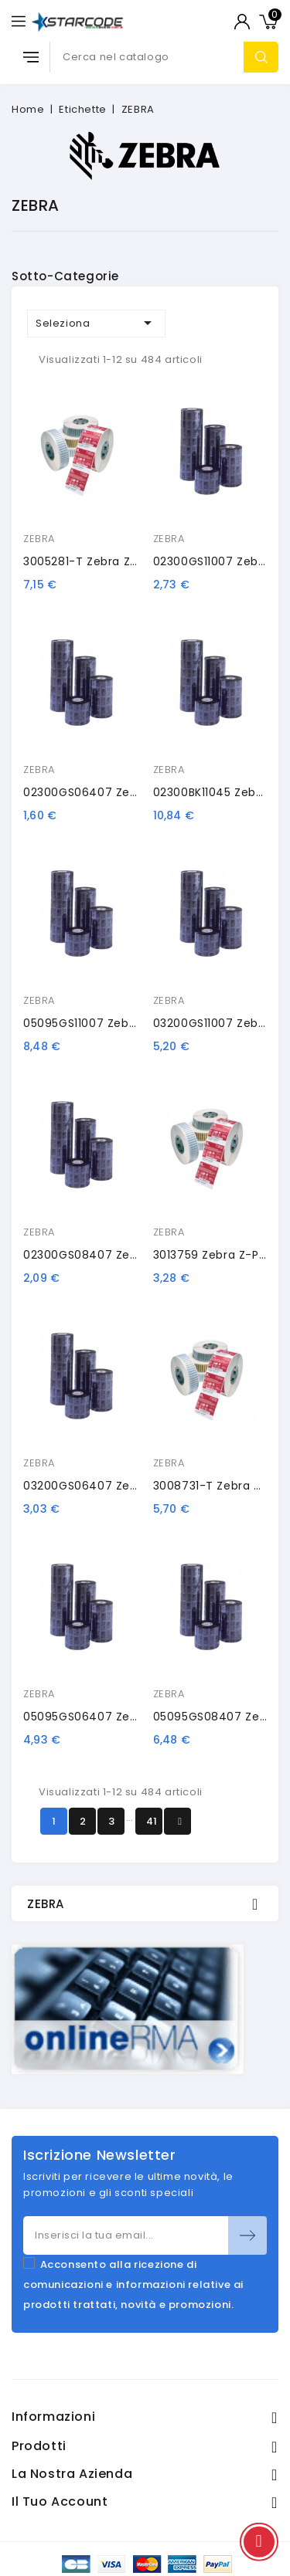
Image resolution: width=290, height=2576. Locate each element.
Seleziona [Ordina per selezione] (96, 323)
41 (152, 1821)
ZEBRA (39, 538)
